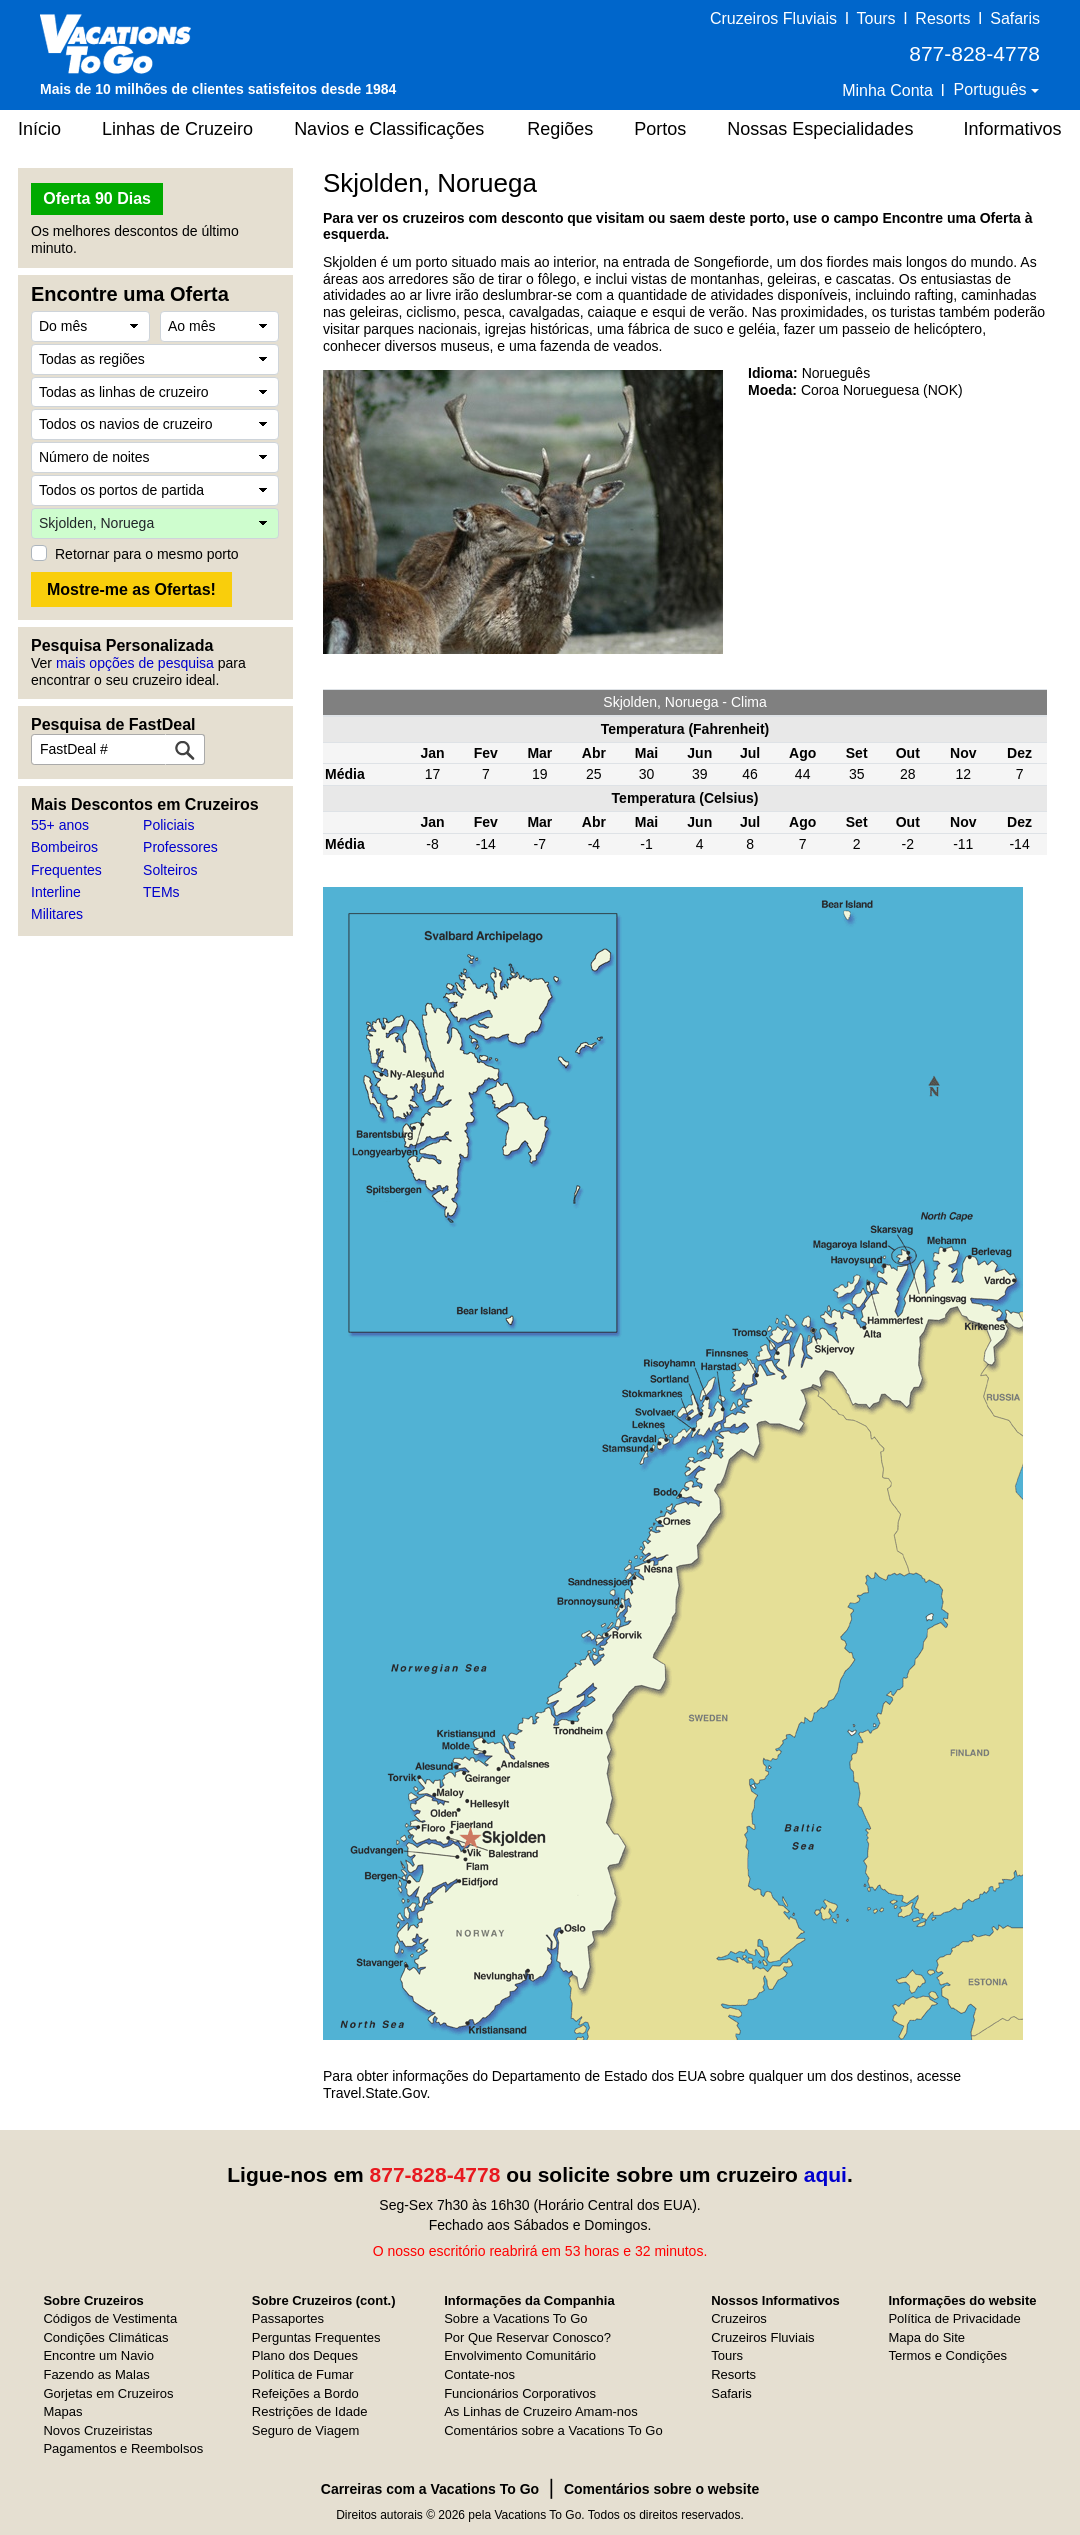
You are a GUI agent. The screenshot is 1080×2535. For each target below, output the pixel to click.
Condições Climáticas (105, 2337)
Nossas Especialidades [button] (820, 129)
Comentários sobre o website (661, 2489)
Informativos (1012, 129)
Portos (660, 129)
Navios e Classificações (389, 129)
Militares (57, 914)
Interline (56, 892)
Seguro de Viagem (305, 2430)
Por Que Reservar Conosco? (527, 2337)
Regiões (560, 129)
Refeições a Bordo (305, 2393)
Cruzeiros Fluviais (773, 18)
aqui (825, 2174)
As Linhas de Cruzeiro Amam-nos (541, 2411)
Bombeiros (64, 847)
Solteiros (170, 870)
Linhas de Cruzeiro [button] (177, 129)
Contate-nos (479, 2374)
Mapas (62, 2411)
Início (39, 129)
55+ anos (60, 825)
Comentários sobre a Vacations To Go (553, 2430)
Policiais (168, 825)
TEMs (161, 892)
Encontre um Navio (98, 2355)
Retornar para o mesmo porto (147, 554)
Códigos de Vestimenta (110, 2318)
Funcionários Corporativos (520, 2393)
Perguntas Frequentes (316, 2337)
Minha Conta (887, 90)
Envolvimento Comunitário (520, 2355)
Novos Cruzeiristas (97, 2430)
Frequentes (66, 870)
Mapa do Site (926, 2337)
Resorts (942, 18)
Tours (875, 18)
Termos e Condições (947, 2355)
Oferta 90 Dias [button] (97, 198)
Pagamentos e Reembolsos (123, 2448)
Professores (180, 847)
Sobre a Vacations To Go (515, 2318)
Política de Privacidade (954, 2318)
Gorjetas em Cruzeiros (108, 2393)
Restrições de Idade (310, 2411)
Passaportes (288, 2318)
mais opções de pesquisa (135, 663)
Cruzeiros (739, 2318)
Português (992, 89)
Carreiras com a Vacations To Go (430, 2489)
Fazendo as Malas (96, 2374)
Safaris (1015, 18)
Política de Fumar (303, 2374)
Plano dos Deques (305, 2355)
